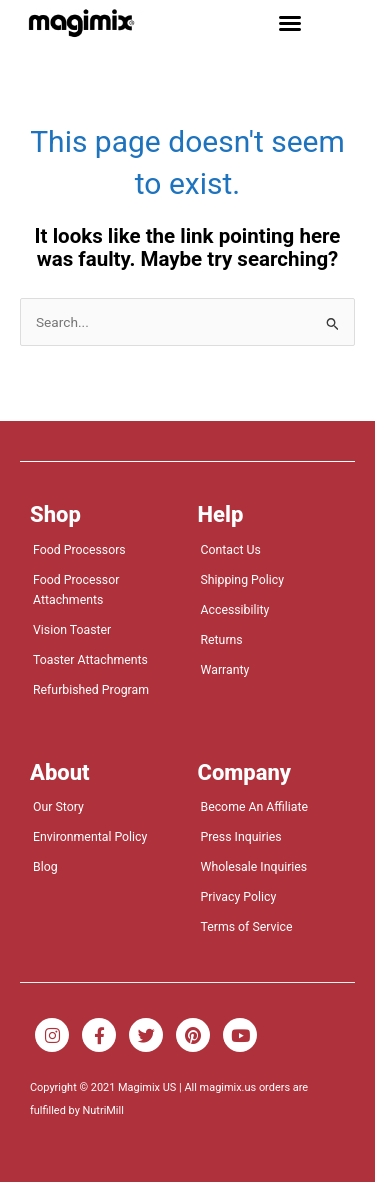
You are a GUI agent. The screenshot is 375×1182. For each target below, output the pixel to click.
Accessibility (235, 610)
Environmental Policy (90, 837)
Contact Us (231, 550)
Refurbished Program (91, 690)
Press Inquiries (241, 837)
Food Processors (79, 550)
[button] (290, 23)
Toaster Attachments (90, 660)
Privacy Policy (239, 897)
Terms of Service (247, 927)
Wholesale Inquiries (254, 867)
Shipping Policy (243, 580)
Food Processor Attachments (76, 590)
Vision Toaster (72, 630)
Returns (222, 640)
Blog (45, 867)
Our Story (58, 807)
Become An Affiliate (255, 807)
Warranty (225, 670)
